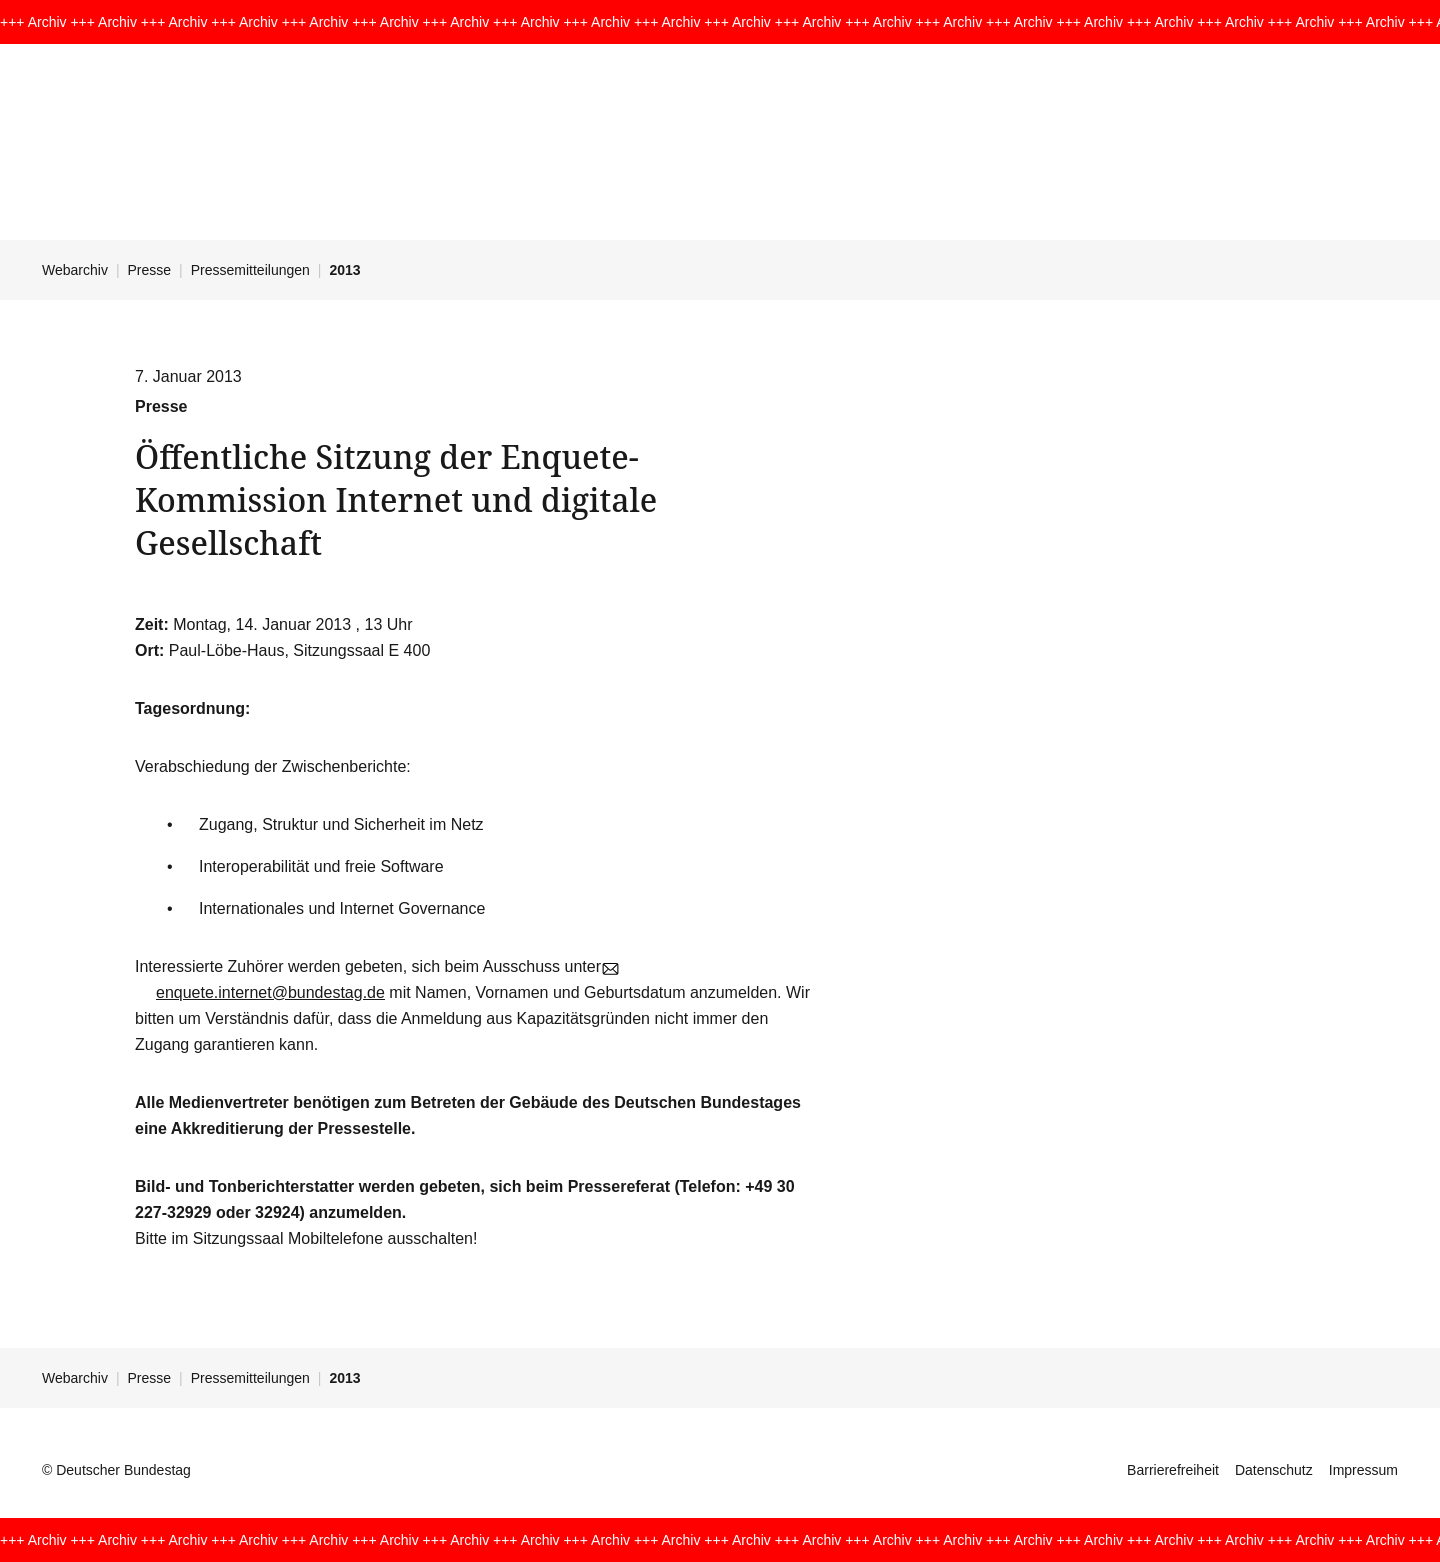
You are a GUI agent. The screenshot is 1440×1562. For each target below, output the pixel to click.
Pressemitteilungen (250, 270)
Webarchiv (75, 270)
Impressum (1363, 1470)
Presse (150, 270)
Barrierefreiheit (1173, 1470)
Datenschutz (1274, 1470)
